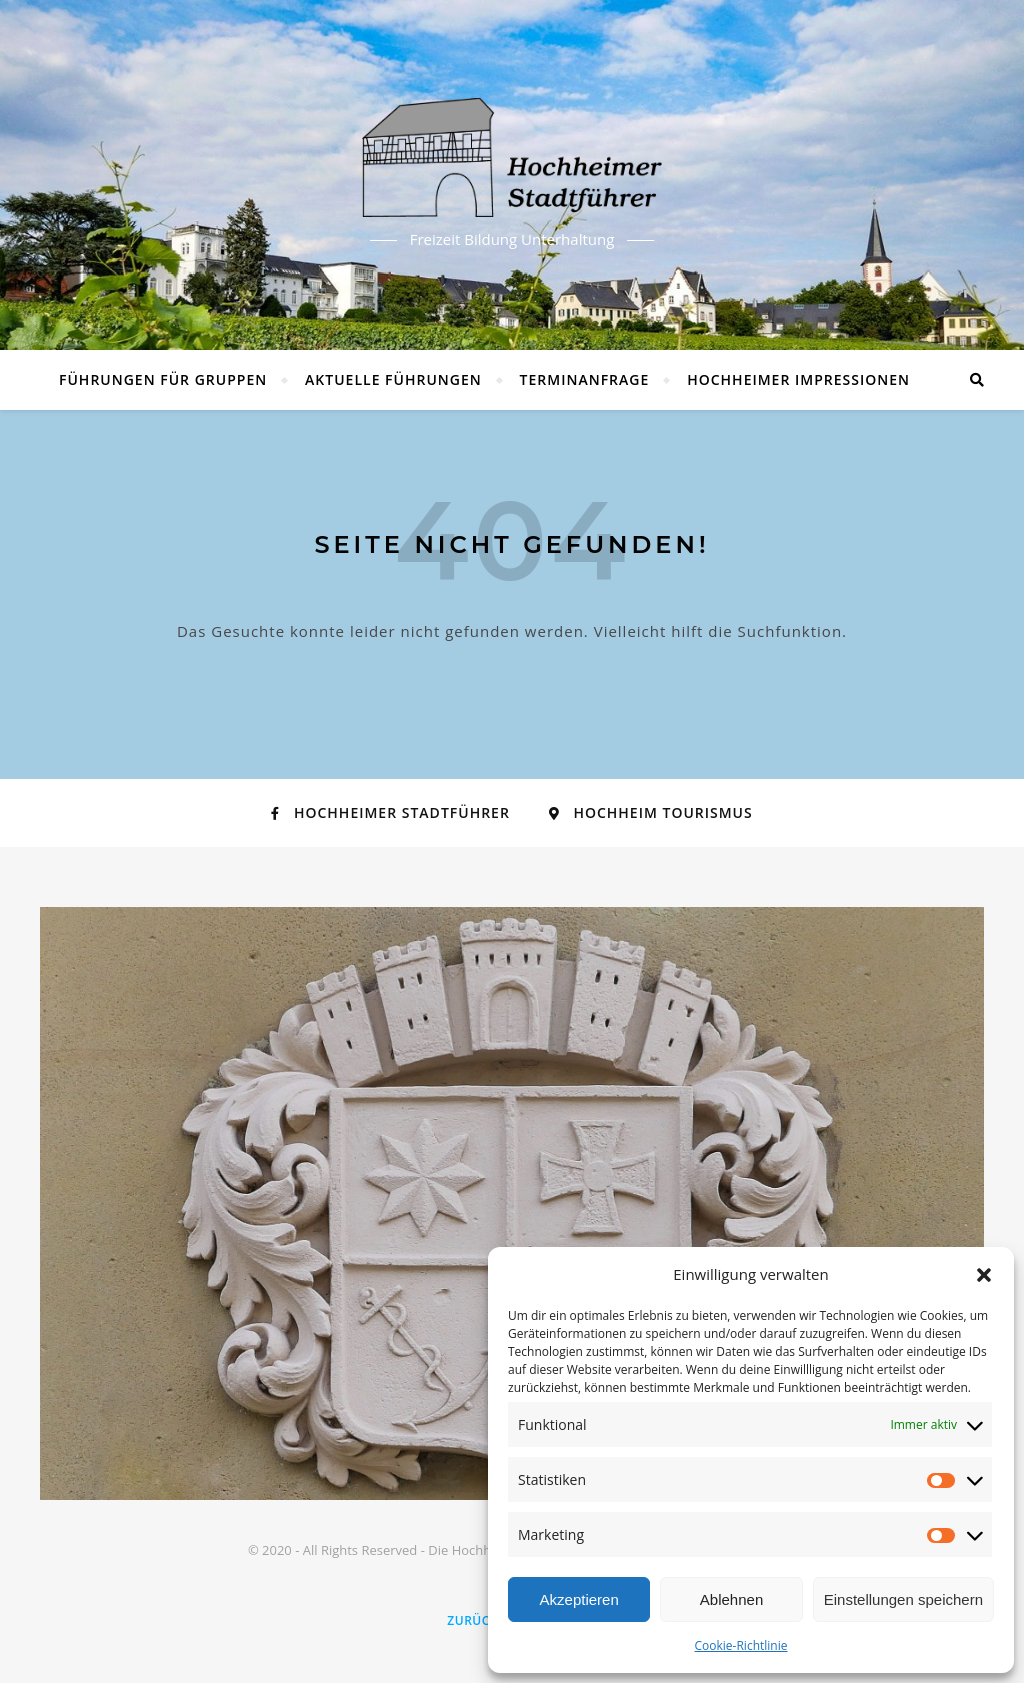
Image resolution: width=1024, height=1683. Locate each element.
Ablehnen (731, 1599)
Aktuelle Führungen (393, 379)
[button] (984, 1275)
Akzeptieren (579, 1599)
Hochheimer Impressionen (798, 379)
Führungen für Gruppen (163, 379)
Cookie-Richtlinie (741, 1645)
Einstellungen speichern (903, 1599)
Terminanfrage (585, 379)
